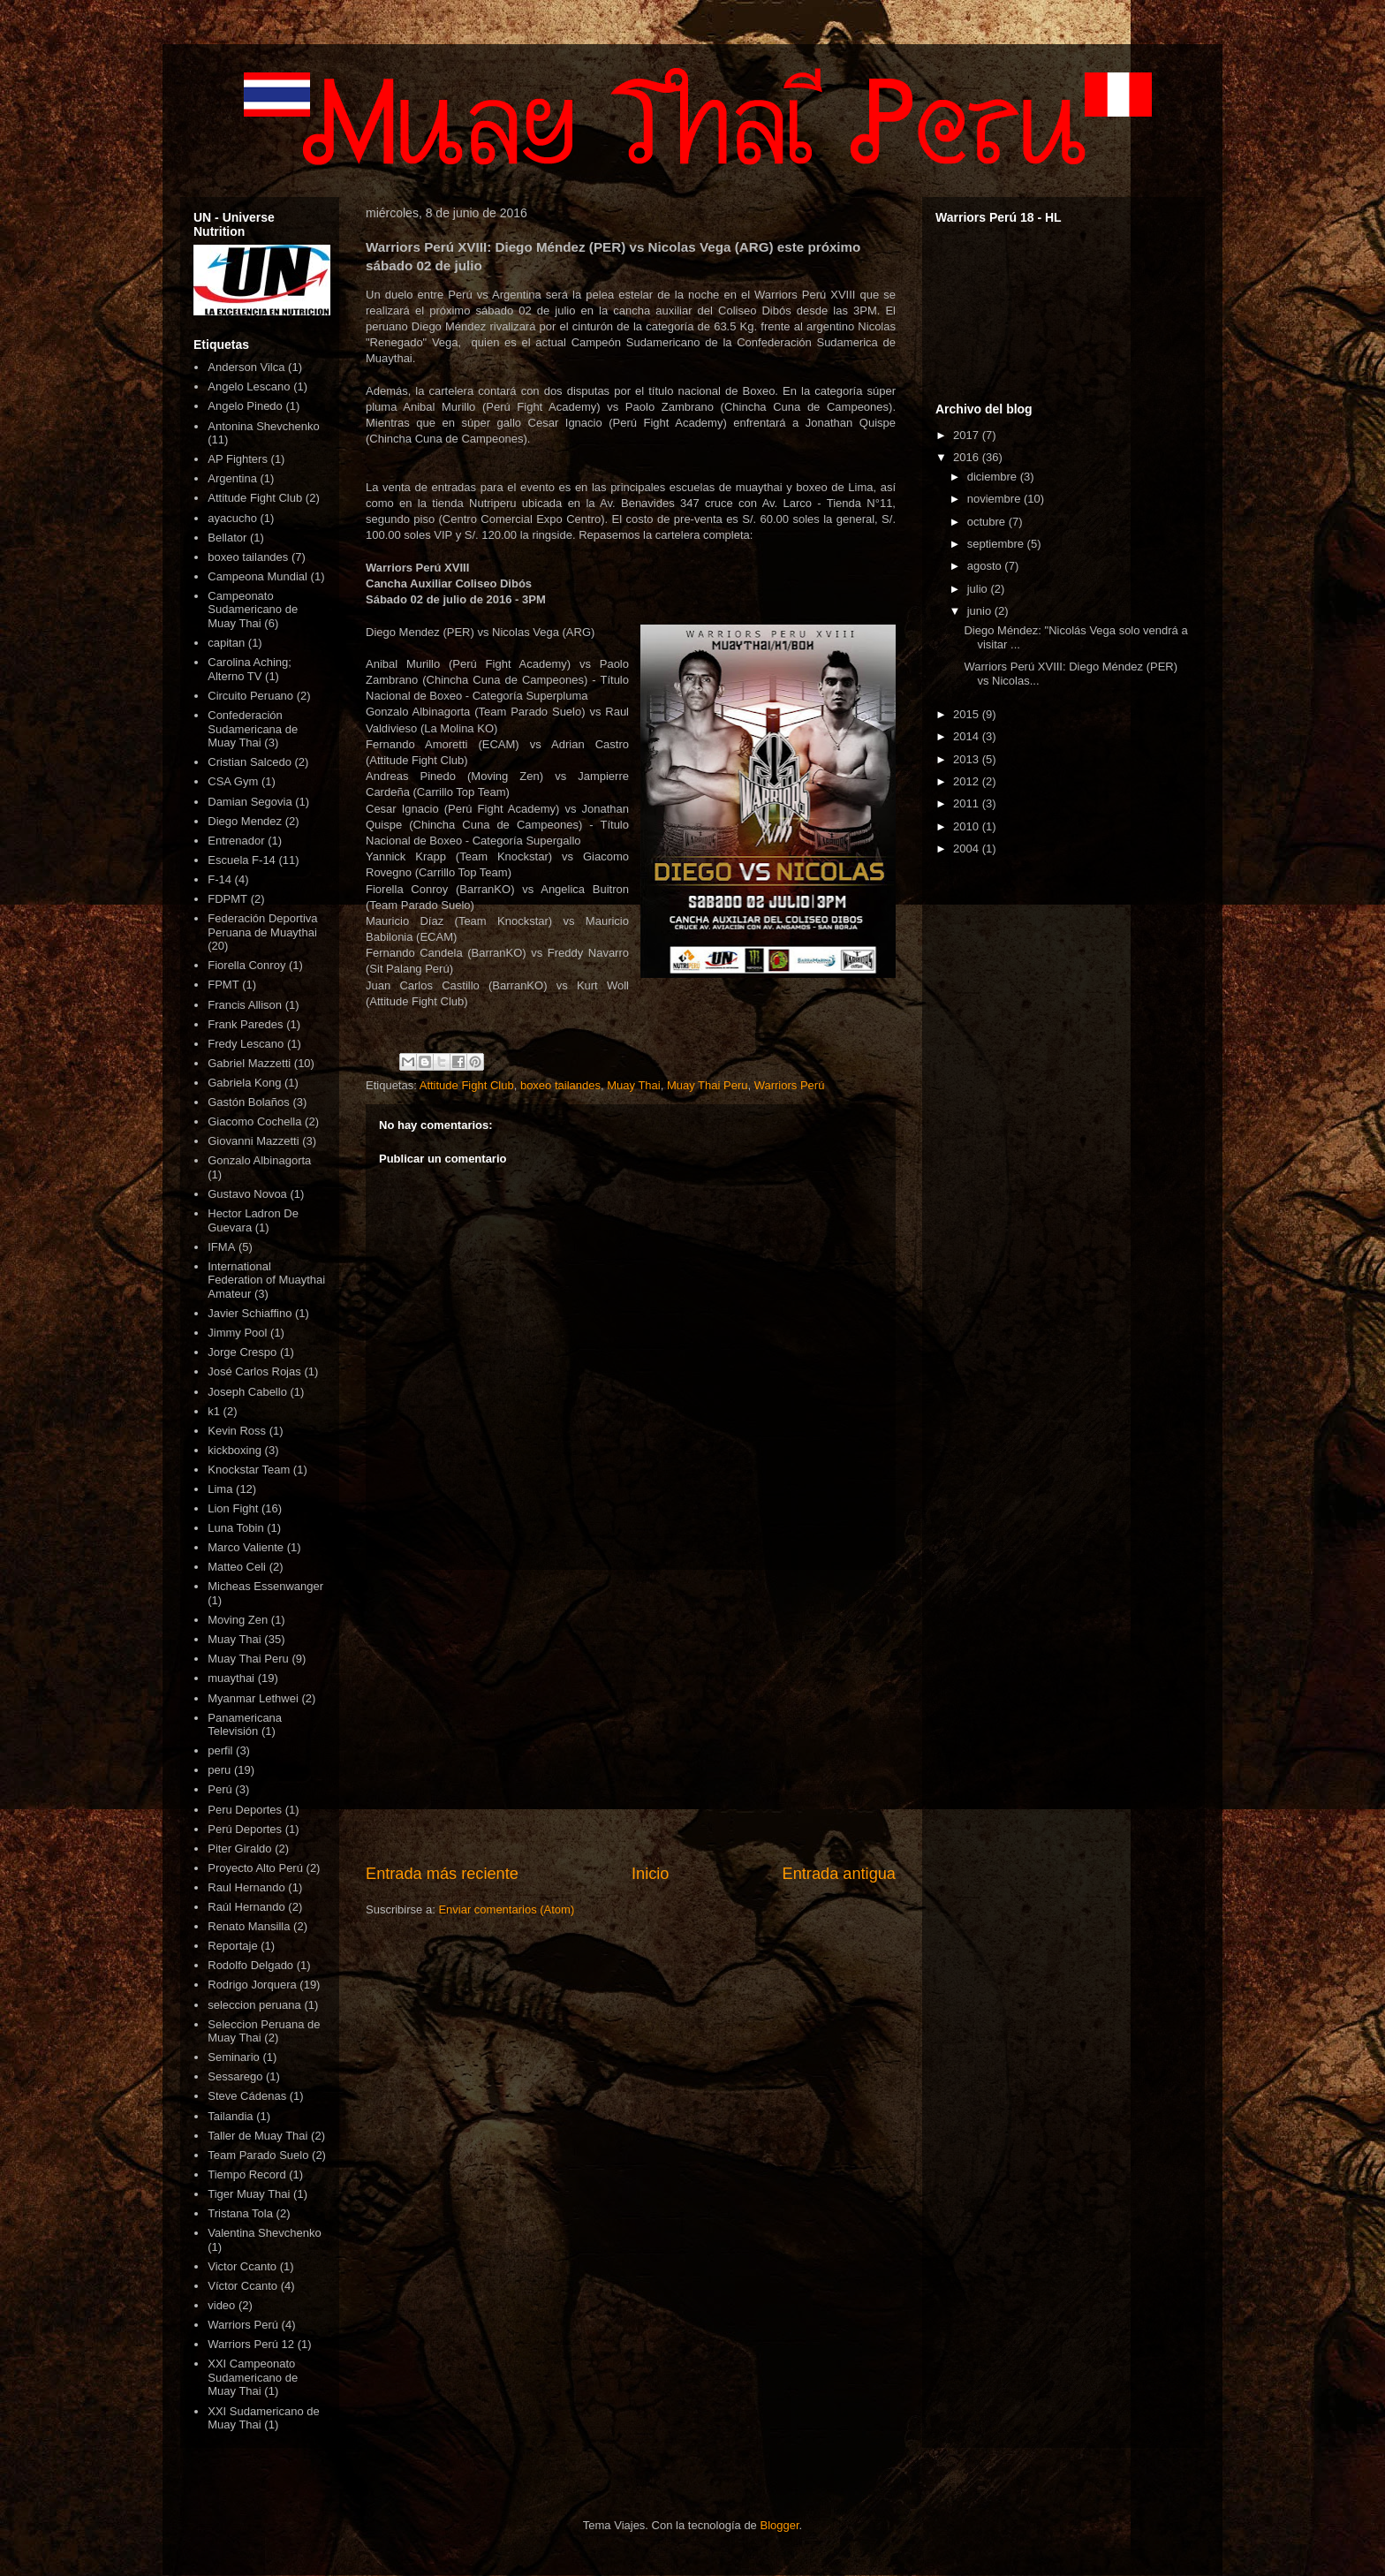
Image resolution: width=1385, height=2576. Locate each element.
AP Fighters (238, 459)
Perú (219, 1789)
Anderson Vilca (246, 367)
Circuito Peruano (250, 695)
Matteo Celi (237, 1566)
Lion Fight (233, 1508)
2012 (967, 781)
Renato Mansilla (249, 1926)
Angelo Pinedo (245, 406)
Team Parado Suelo (258, 2155)
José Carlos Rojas (254, 1371)
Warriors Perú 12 (251, 2344)
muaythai (231, 1678)
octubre (988, 521)
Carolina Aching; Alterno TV (249, 669)
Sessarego (235, 2076)
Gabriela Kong (244, 1082)
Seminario (234, 2057)
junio (981, 610)
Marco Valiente (246, 1547)
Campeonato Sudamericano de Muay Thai (253, 609)
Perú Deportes (245, 1829)
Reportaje (232, 1945)
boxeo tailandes (560, 1085)
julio (979, 588)
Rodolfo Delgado (250, 1965)
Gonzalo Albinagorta (259, 1160)
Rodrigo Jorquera (252, 1984)
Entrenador (236, 840)
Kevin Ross (237, 1430)
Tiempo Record (246, 2174)
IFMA (221, 1247)
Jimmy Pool (237, 1332)
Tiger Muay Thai (249, 2194)
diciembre (993, 476)
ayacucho (232, 518)
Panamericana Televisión (245, 1725)
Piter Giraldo (239, 1848)
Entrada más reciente (442, 1874)
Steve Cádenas (247, 2095)
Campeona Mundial (257, 576)
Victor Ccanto (242, 2266)
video (221, 2305)
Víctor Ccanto (242, 2285)
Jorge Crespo (242, 1352)
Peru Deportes (245, 1809)
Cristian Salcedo (249, 762)
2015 (967, 714)
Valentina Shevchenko (264, 2232)
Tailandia (230, 2116)
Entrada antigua (839, 1874)
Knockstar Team (249, 1469)
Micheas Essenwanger (265, 1586)
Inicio (650, 1874)
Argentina (232, 478)
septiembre (997, 543)
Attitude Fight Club (467, 1085)
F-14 (219, 879)
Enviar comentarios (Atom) (506, 1909)
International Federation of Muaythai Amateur (266, 1280)
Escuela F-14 (242, 860)
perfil (220, 1750)
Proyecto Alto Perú (255, 1868)
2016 (967, 457)
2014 (967, 736)
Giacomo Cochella (254, 1121)
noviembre (995, 498)
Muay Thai (633, 1085)
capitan (226, 642)
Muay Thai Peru (707, 1085)
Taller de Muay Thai (257, 2135)
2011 (967, 803)
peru (219, 1770)
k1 (214, 1411)
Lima (220, 1489)
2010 (967, 826)
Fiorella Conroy (246, 965)
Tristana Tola (240, 2213)
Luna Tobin (235, 1527)
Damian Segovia (249, 801)
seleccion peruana (254, 2005)
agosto (986, 565)
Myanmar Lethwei (253, 1698)
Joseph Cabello (247, 1391)
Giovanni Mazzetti (253, 1141)
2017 (967, 435)
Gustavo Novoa (247, 1194)
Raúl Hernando (246, 1906)
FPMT (223, 984)
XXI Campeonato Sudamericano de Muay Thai (253, 2377)
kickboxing (234, 1450)
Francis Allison (245, 1004)
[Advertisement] (631, 1716)
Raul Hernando (246, 1887)
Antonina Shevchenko (263, 426)
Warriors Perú (789, 1085)
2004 (967, 848)
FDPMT (227, 898)
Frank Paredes (245, 1024)
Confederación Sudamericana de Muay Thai (253, 728)
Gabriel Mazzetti (249, 1063)
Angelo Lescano (249, 386)
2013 (967, 759)
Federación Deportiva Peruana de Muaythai (262, 925)
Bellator (227, 537)
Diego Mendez (245, 821)
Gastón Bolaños (249, 1102)
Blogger (779, 2525)
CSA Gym (233, 781)
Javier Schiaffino (249, 1313)
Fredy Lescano (246, 1043)
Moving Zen (238, 1619)
